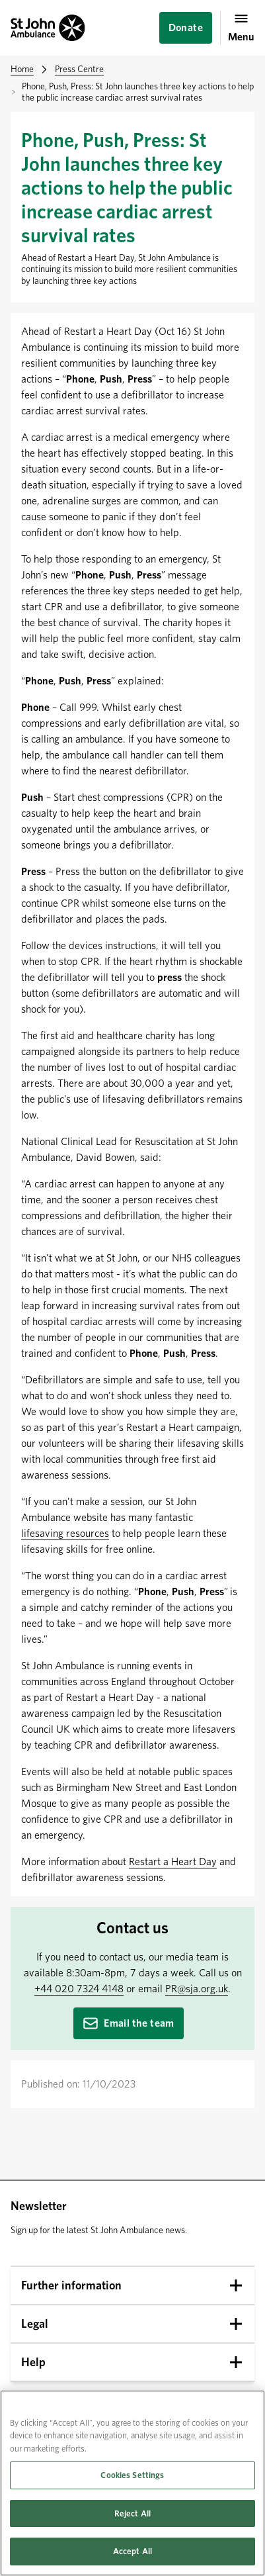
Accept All (132, 2551)
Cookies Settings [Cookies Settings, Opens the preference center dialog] (132, 2475)
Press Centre (79, 69)
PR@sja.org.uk (196, 1988)
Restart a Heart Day (173, 1861)
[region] (132, 2483)
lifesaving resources (65, 1533)
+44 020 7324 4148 (79, 1988)
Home (22, 69)
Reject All (132, 2513)
